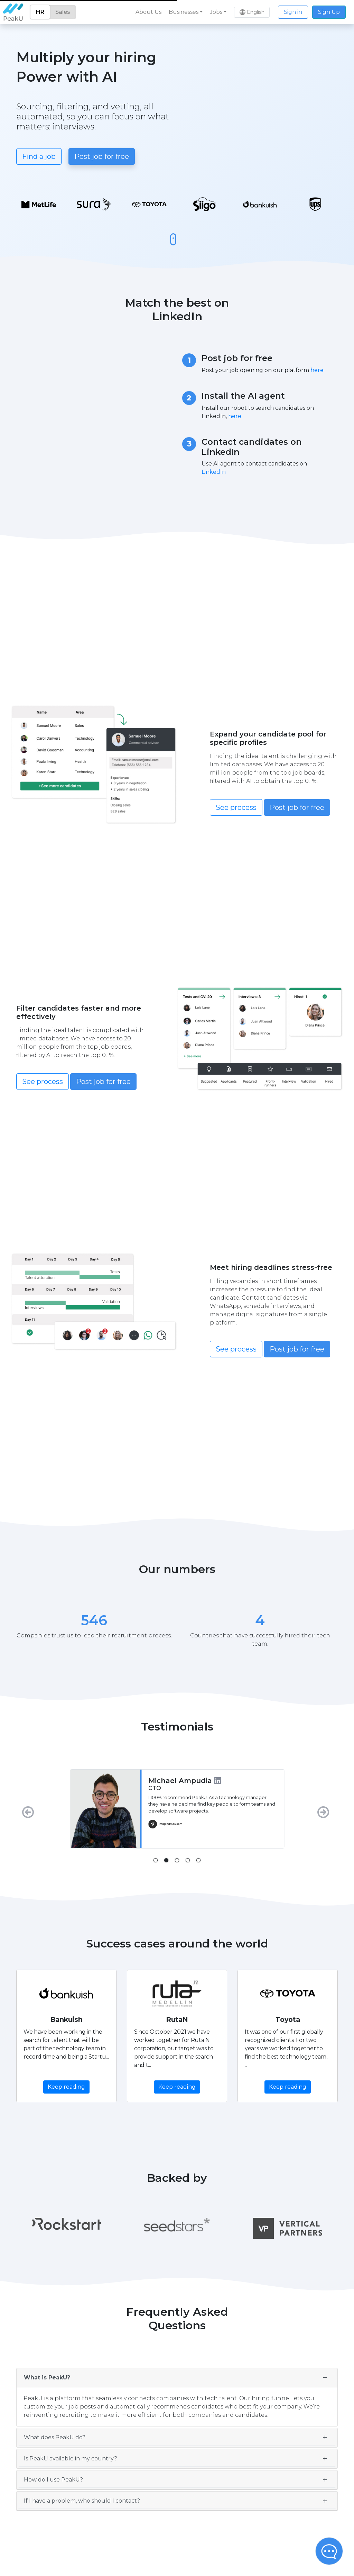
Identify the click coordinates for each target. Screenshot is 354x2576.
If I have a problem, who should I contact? (82, 2500)
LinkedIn (214, 472)
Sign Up (329, 12)
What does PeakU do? (54, 2437)
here (317, 370)
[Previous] (29, 1809)
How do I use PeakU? (53, 2479)
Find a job (39, 156)
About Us (148, 12)
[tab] (155, 1860)
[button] (186, 12)
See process (236, 807)
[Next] (325, 1809)
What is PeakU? (47, 2377)
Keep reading (66, 2087)
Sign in (293, 12)
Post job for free (101, 156)
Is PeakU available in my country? (70, 2458)
